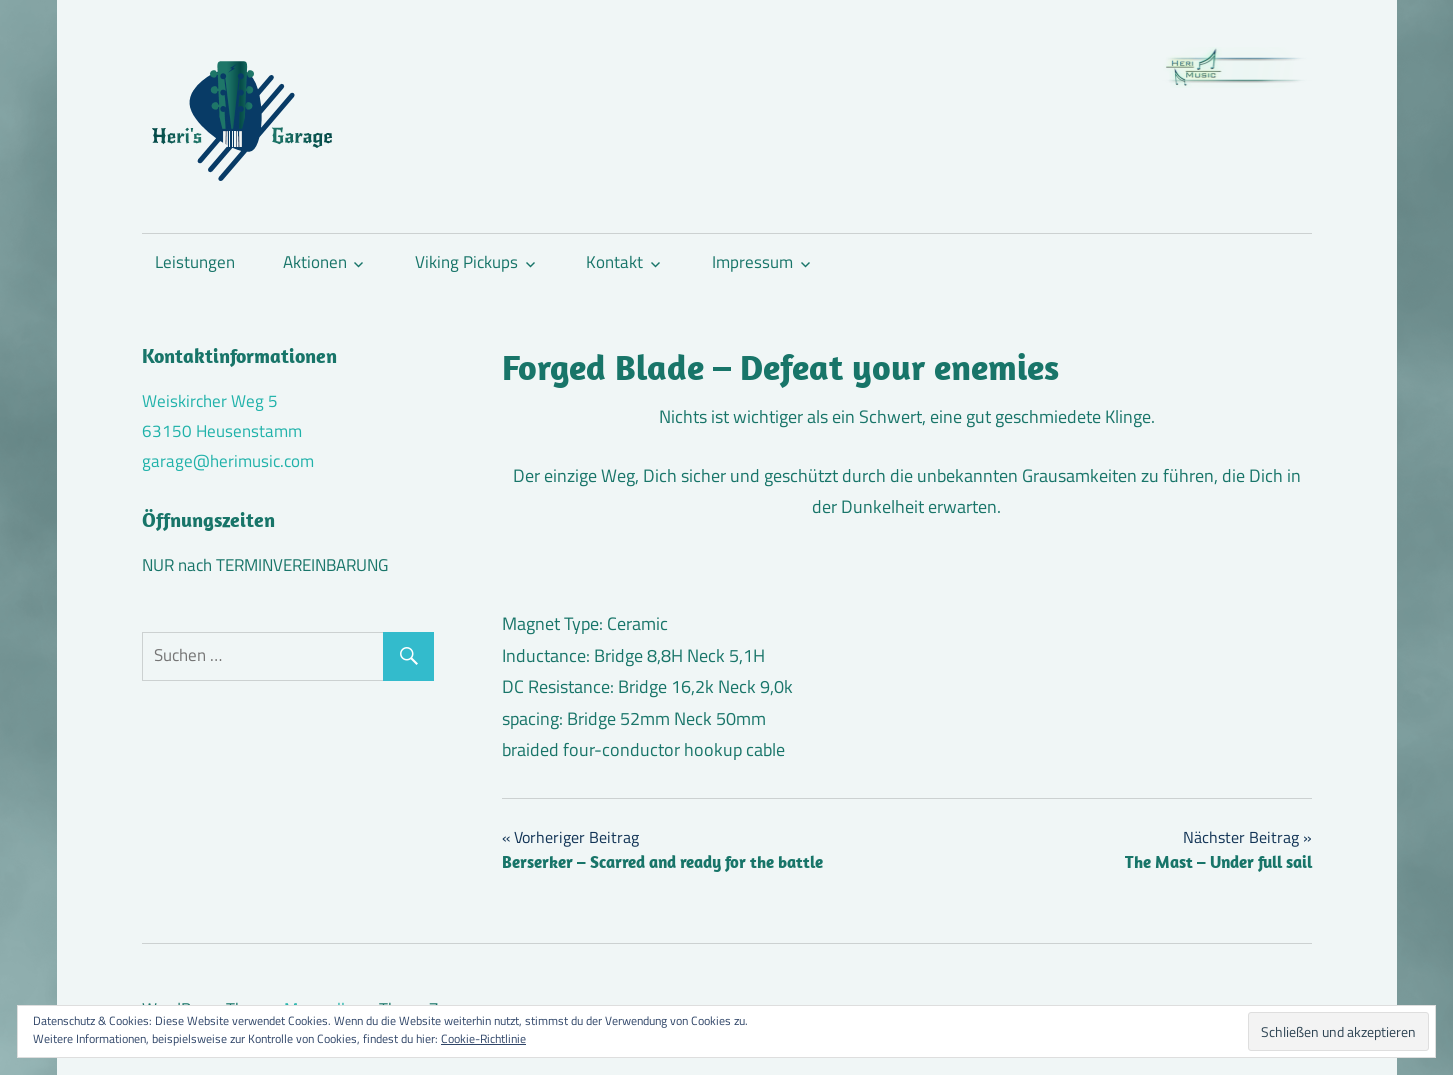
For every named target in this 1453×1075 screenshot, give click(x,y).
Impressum (752, 262)
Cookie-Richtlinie (483, 1038)
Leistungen (195, 262)
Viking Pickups (466, 262)
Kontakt (614, 262)
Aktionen (315, 262)
